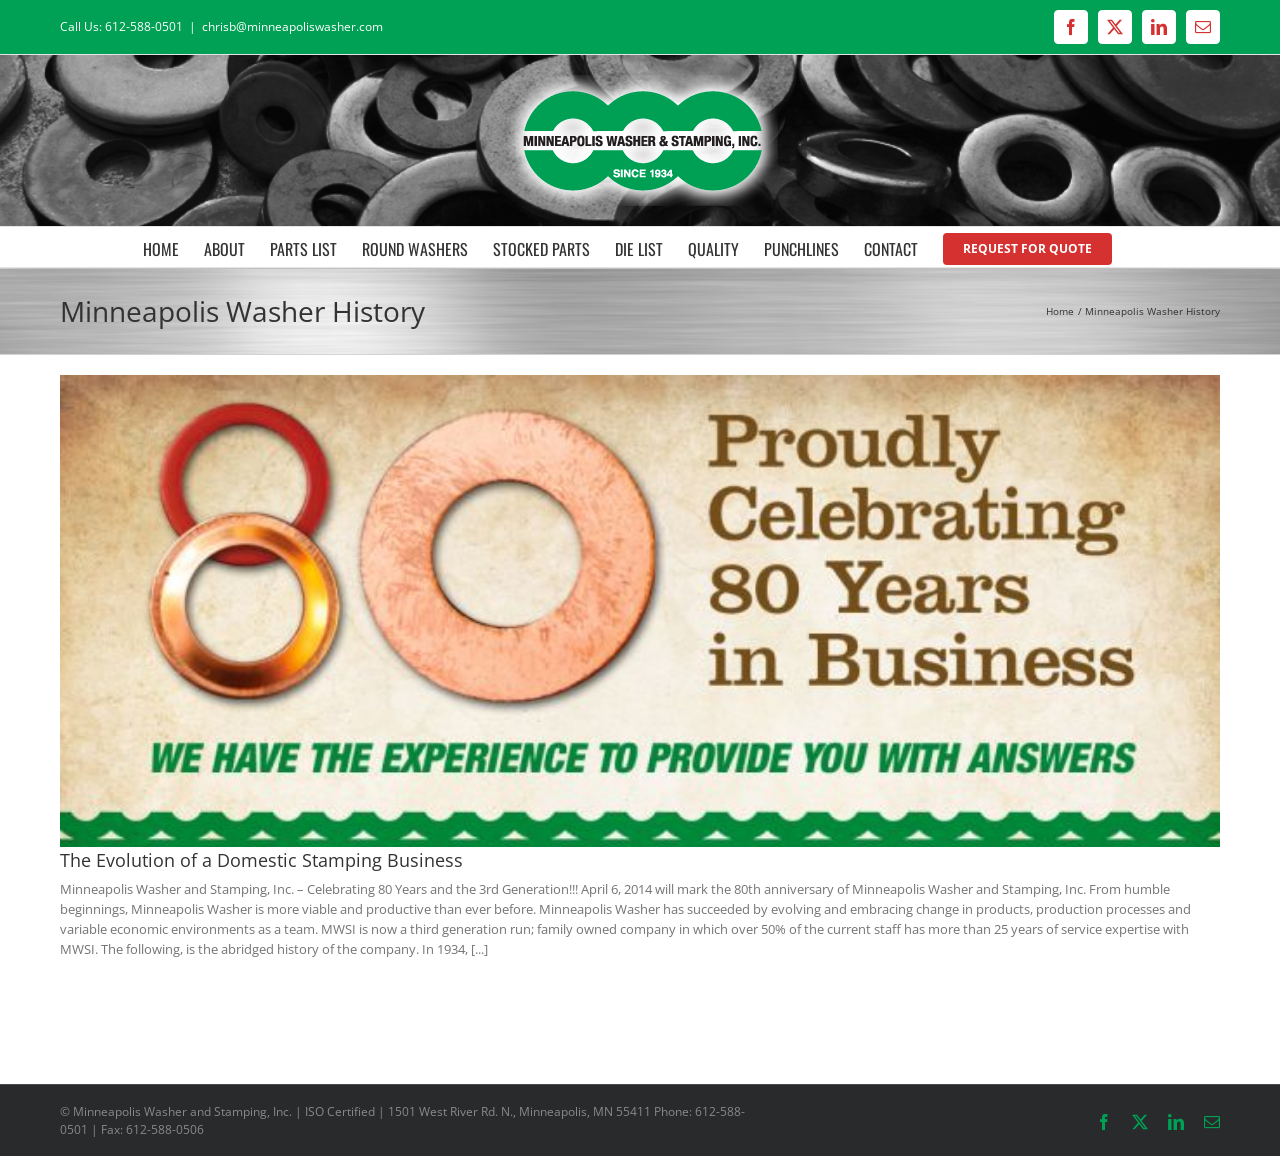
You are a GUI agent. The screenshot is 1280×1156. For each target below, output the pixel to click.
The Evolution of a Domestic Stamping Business (261, 860)
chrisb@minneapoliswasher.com (292, 26)
